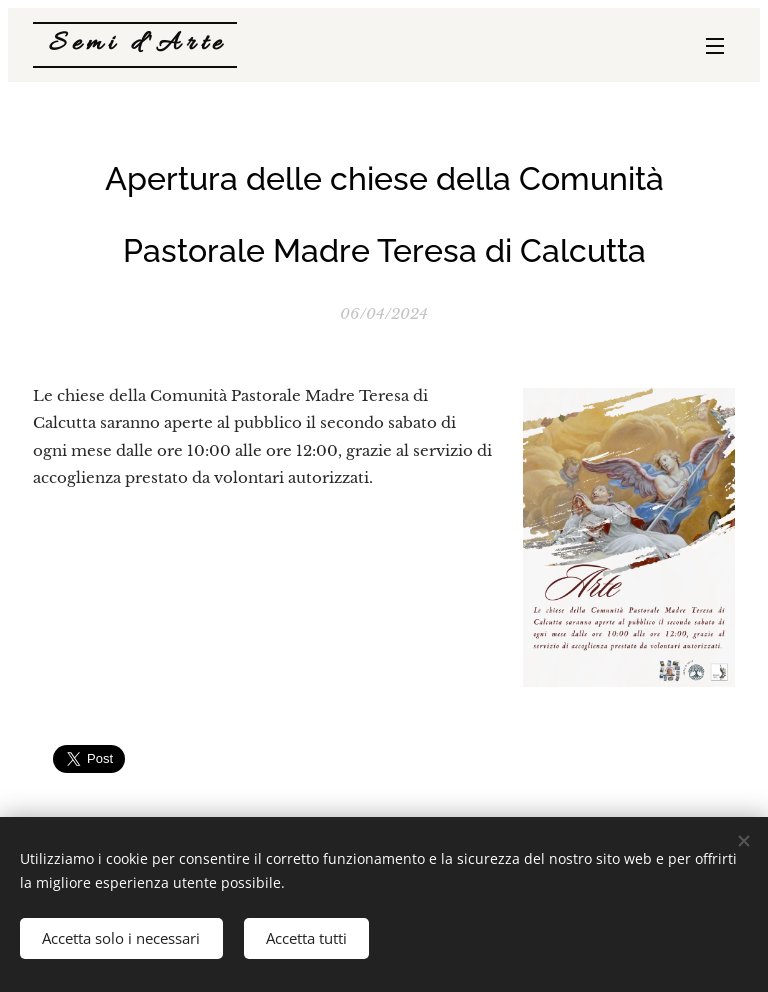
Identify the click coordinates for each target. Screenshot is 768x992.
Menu (715, 46)
